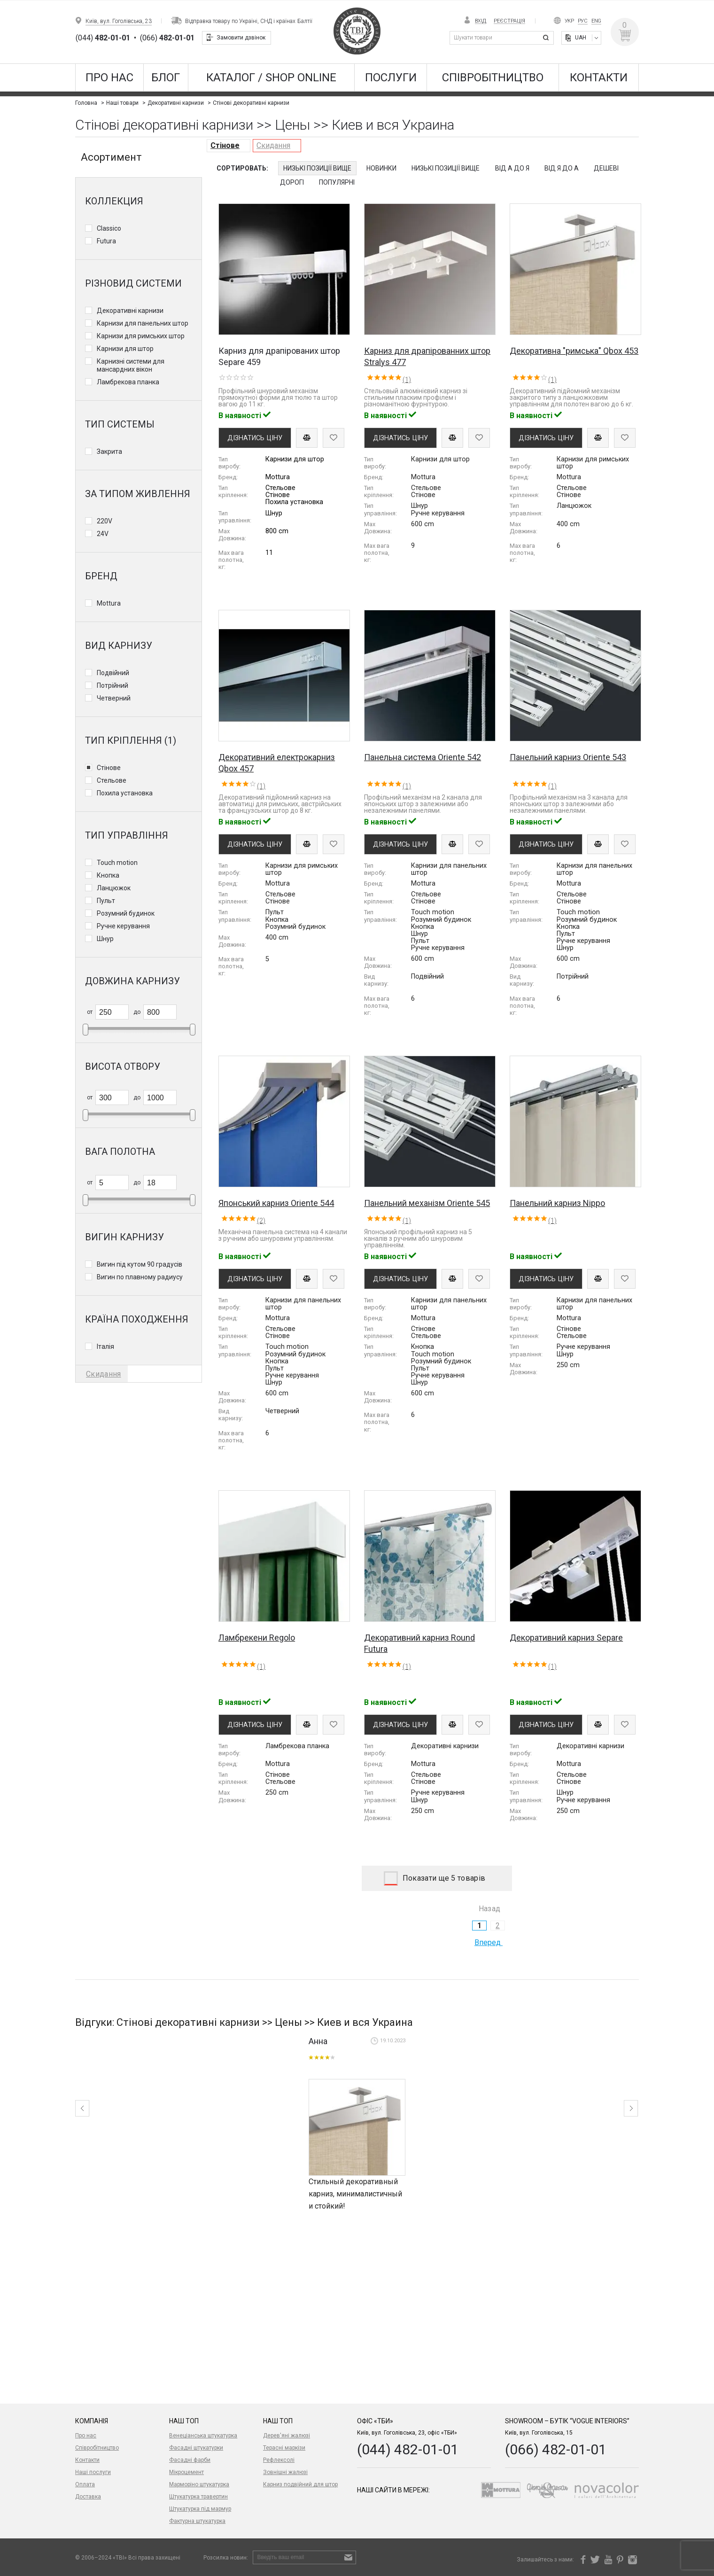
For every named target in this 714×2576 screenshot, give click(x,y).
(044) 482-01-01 (407, 2449)
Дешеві (606, 168)
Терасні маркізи (284, 2447)
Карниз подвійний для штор (300, 2484)
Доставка (88, 2496)
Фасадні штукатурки (196, 2447)
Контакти (599, 77)
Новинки (381, 168)
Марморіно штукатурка (199, 2484)
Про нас (109, 77)
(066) (167, 38)
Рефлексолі (279, 2460)
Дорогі (292, 182)
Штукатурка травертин (198, 2496)
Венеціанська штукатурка (203, 2435)
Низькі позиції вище (317, 168)
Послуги (391, 77)
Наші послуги (93, 2472)
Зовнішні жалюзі (285, 2472)
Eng (596, 21)
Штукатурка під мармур (200, 2509)
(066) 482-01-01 (555, 2449)
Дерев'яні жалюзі (286, 2435)
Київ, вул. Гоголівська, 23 (118, 21)
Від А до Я (512, 168)
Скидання (273, 145)
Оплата (85, 2484)
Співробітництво (492, 77)
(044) (103, 38)
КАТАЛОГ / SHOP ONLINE (271, 77)
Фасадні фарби (189, 2460)
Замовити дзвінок (241, 37)
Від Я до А (561, 168)
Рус (583, 21)
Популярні (337, 182)
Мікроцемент (186, 2472)
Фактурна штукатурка (197, 2521)
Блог (165, 77)
